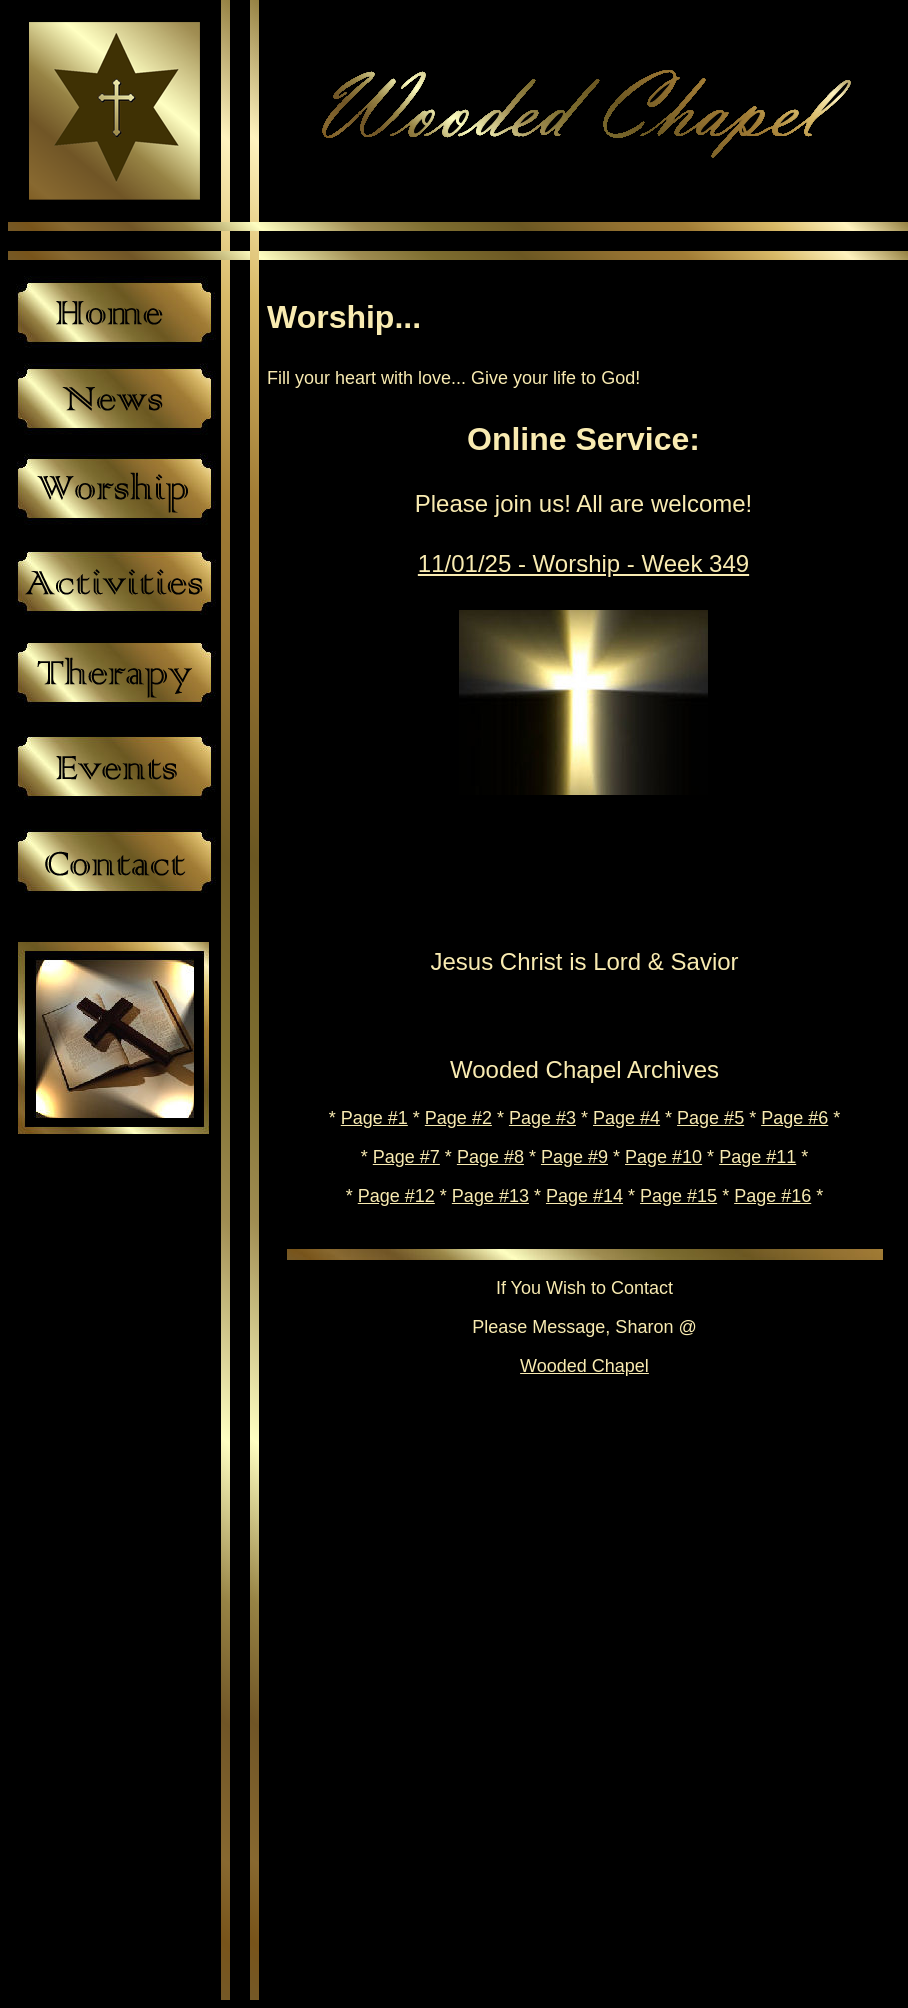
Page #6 (794, 1118)
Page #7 (406, 1157)
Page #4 (626, 1118)
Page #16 (772, 1196)
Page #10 (663, 1157)
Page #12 (396, 1196)
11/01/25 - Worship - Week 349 (583, 563)
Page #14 (584, 1196)
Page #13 (490, 1196)
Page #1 (374, 1118)
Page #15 (678, 1196)
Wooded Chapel (584, 1366)
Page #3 (542, 1118)
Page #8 (490, 1157)
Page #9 (574, 1157)
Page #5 (710, 1118)
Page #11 (757, 1157)
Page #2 (458, 1118)
